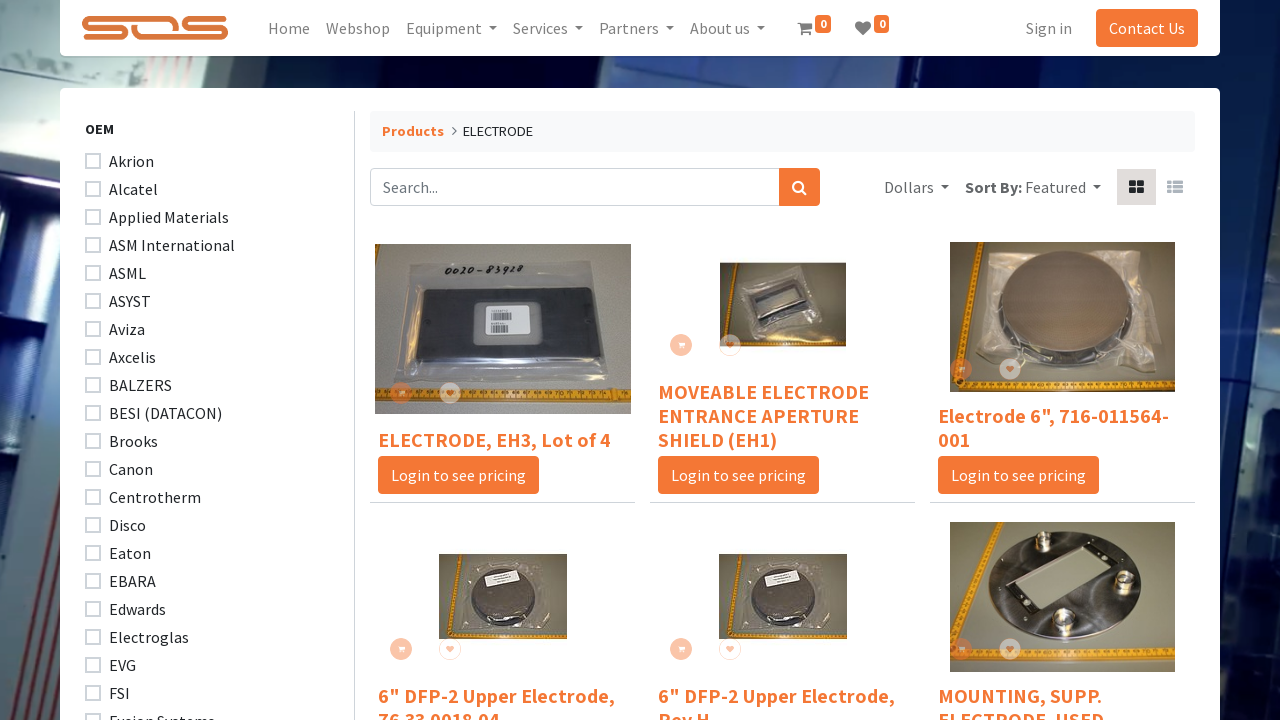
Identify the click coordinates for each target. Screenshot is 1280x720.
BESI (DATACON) (165, 413)
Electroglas (149, 637)
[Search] (799, 187)
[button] (1063, 187)
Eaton (130, 553)
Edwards (137, 609)
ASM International (172, 245)
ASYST (130, 301)
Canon (131, 469)
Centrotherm (155, 497)
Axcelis (132, 357)
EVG (122, 665)
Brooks (133, 441)
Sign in (1040, 28)
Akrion (131, 161)
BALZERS (140, 385)
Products (413, 131)
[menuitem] (298, 28)
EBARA (132, 581)
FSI (119, 693)
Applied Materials (169, 217)
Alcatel (133, 189)
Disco (127, 525)
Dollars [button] (910, 187)
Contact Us (1138, 28)
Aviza (127, 329)
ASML (127, 273)
